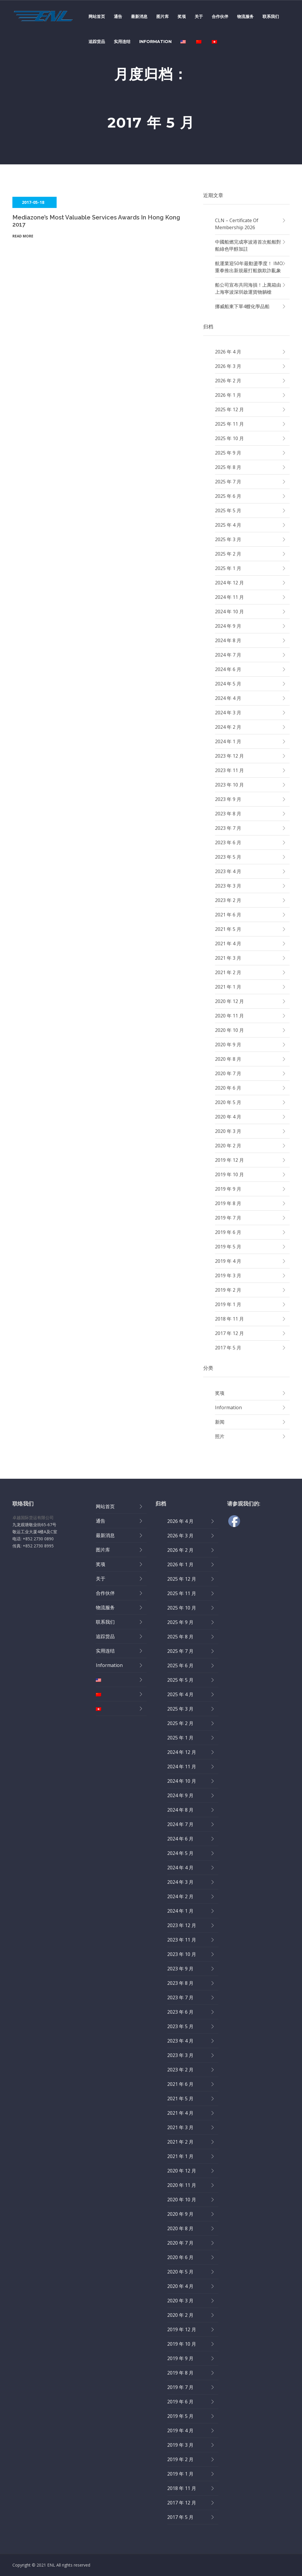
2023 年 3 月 (228, 886)
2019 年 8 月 (228, 1203)
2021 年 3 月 (228, 958)
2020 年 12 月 (229, 1001)
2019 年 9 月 (228, 1189)
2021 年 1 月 (228, 987)
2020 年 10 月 (229, 1030)
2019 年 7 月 (228, 1218)
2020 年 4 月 (228, 1116)
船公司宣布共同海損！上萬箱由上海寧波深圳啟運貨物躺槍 (248, 288)
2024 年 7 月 (228, 655)
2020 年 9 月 (228, 1044)
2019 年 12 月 (229, 1160)
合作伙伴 (220, 16)
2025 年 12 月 (229, 409)
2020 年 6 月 (228, 1088)
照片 (219, 1436)
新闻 (219, 1422)
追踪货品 (96, 41)
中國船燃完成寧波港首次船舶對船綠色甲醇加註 (248, 245)
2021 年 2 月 (228, 972)
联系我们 (270, 16)
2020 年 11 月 (229, 1015)
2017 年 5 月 (228, 1347)
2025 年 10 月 (229, 438)
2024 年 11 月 (229, 597)
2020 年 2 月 (228, 1145)
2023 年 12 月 (229, 756)
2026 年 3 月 (228, 366)
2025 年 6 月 (228, 496)
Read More (22, 236)
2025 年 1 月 (228, 568)
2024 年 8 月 (228, 640)
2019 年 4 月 (228, 1261)
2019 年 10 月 (229, 1174)
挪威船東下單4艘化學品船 (242, 306)
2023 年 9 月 (228, 799)
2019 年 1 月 (228, 1304)
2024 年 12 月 (229, 582)
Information (155, 41)
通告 (118, 16)
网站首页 (96, 16)
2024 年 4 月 (228, 698)
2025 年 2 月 (228, 554)
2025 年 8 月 (228, 467)
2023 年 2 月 (228, 900)
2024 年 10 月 (229, 611)
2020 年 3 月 (228, 1131)
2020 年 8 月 (228, 1059)
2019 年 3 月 (228, 1275)
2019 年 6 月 (228, 1232)
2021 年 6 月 (228, 914)
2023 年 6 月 (228, 842)
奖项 (182, 16)
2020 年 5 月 (228, 1102)
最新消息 (139, 16)
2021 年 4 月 (228, 943)
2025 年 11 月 (229, 424)
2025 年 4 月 (228, 525)
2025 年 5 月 (228, 510)
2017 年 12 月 (229, 1333)
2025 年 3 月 (228, 539)
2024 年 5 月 (228, 683)
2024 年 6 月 (228, 669)
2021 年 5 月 (228, 929)
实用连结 (122, 41)
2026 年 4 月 (228, 351)
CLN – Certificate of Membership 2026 (236, 224)
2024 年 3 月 (228, 712)
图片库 (162, 16)
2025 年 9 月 (228, 453)
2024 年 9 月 (228, 626)
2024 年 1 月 (228, 741)
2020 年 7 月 (228, 1073)
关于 (199, 16)
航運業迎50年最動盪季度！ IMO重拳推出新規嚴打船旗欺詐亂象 (249, 267)
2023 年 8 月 (228, 813)
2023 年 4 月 (228, 871)
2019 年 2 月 (228, 1290)
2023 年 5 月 (228, 857)
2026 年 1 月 (228, 395)
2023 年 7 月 (228, 828)
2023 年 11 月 (229, 770)
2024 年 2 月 (228, 727)
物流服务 (245, 16)
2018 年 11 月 (229, 1319)
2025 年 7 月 (228, 481)
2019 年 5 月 (228, 1246)
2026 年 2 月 (228, 380)
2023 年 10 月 (229, 784)
